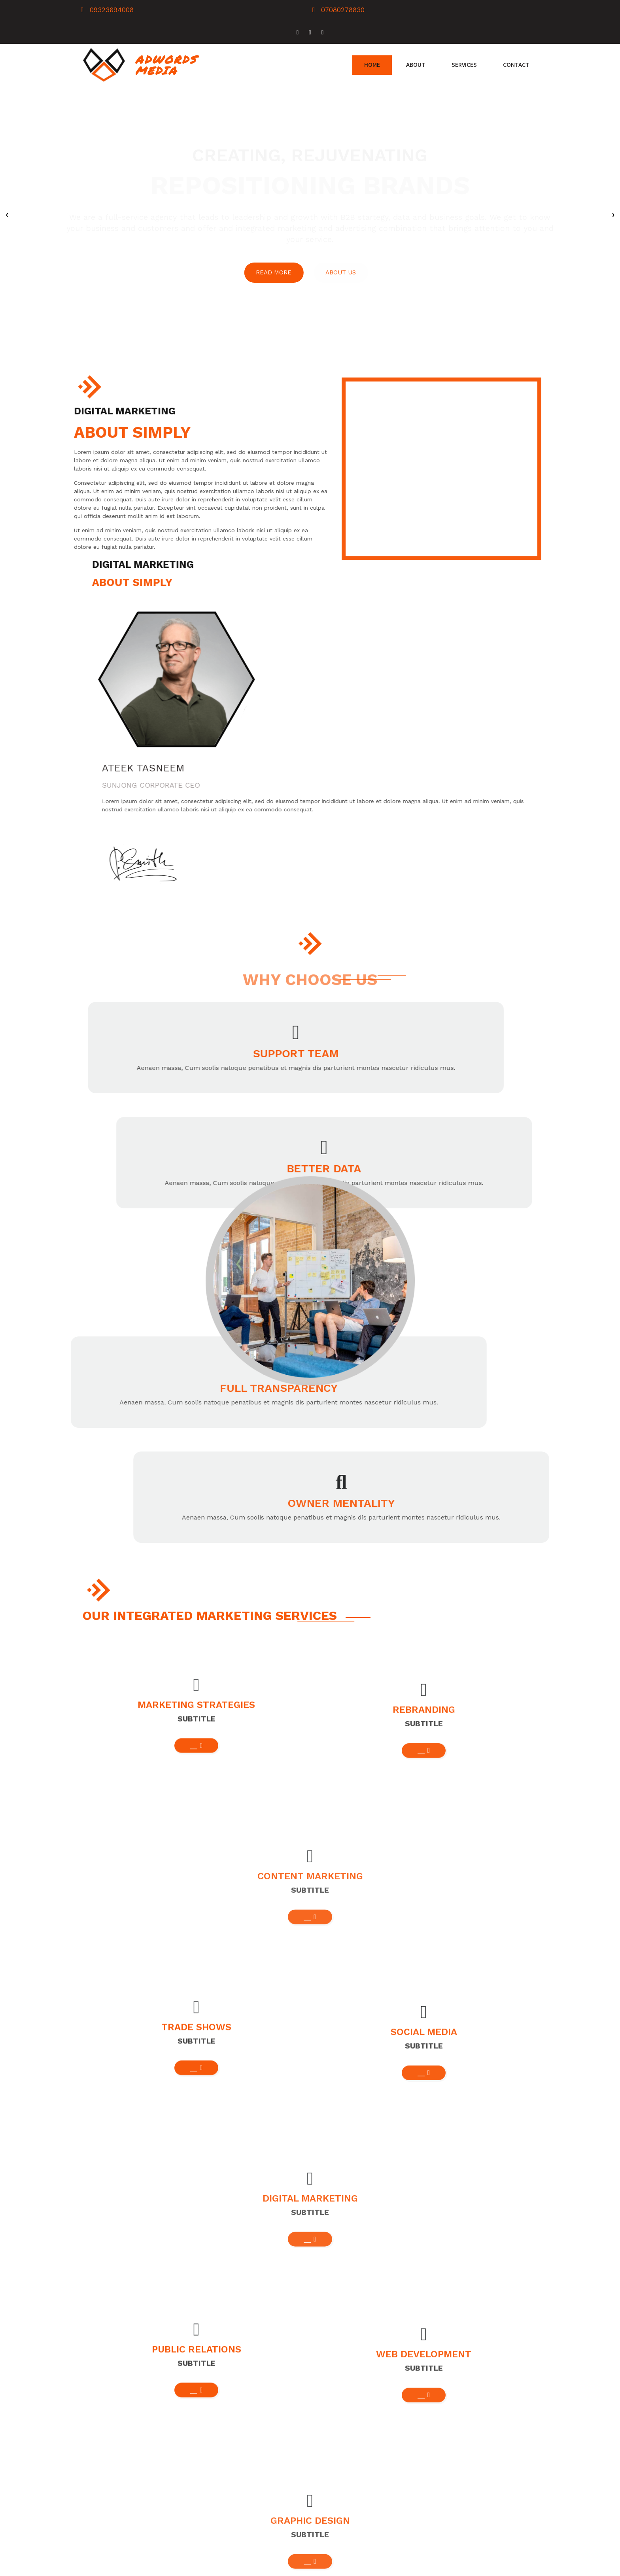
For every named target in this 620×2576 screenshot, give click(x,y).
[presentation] (7, 192)
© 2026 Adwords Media (121, 2566)
